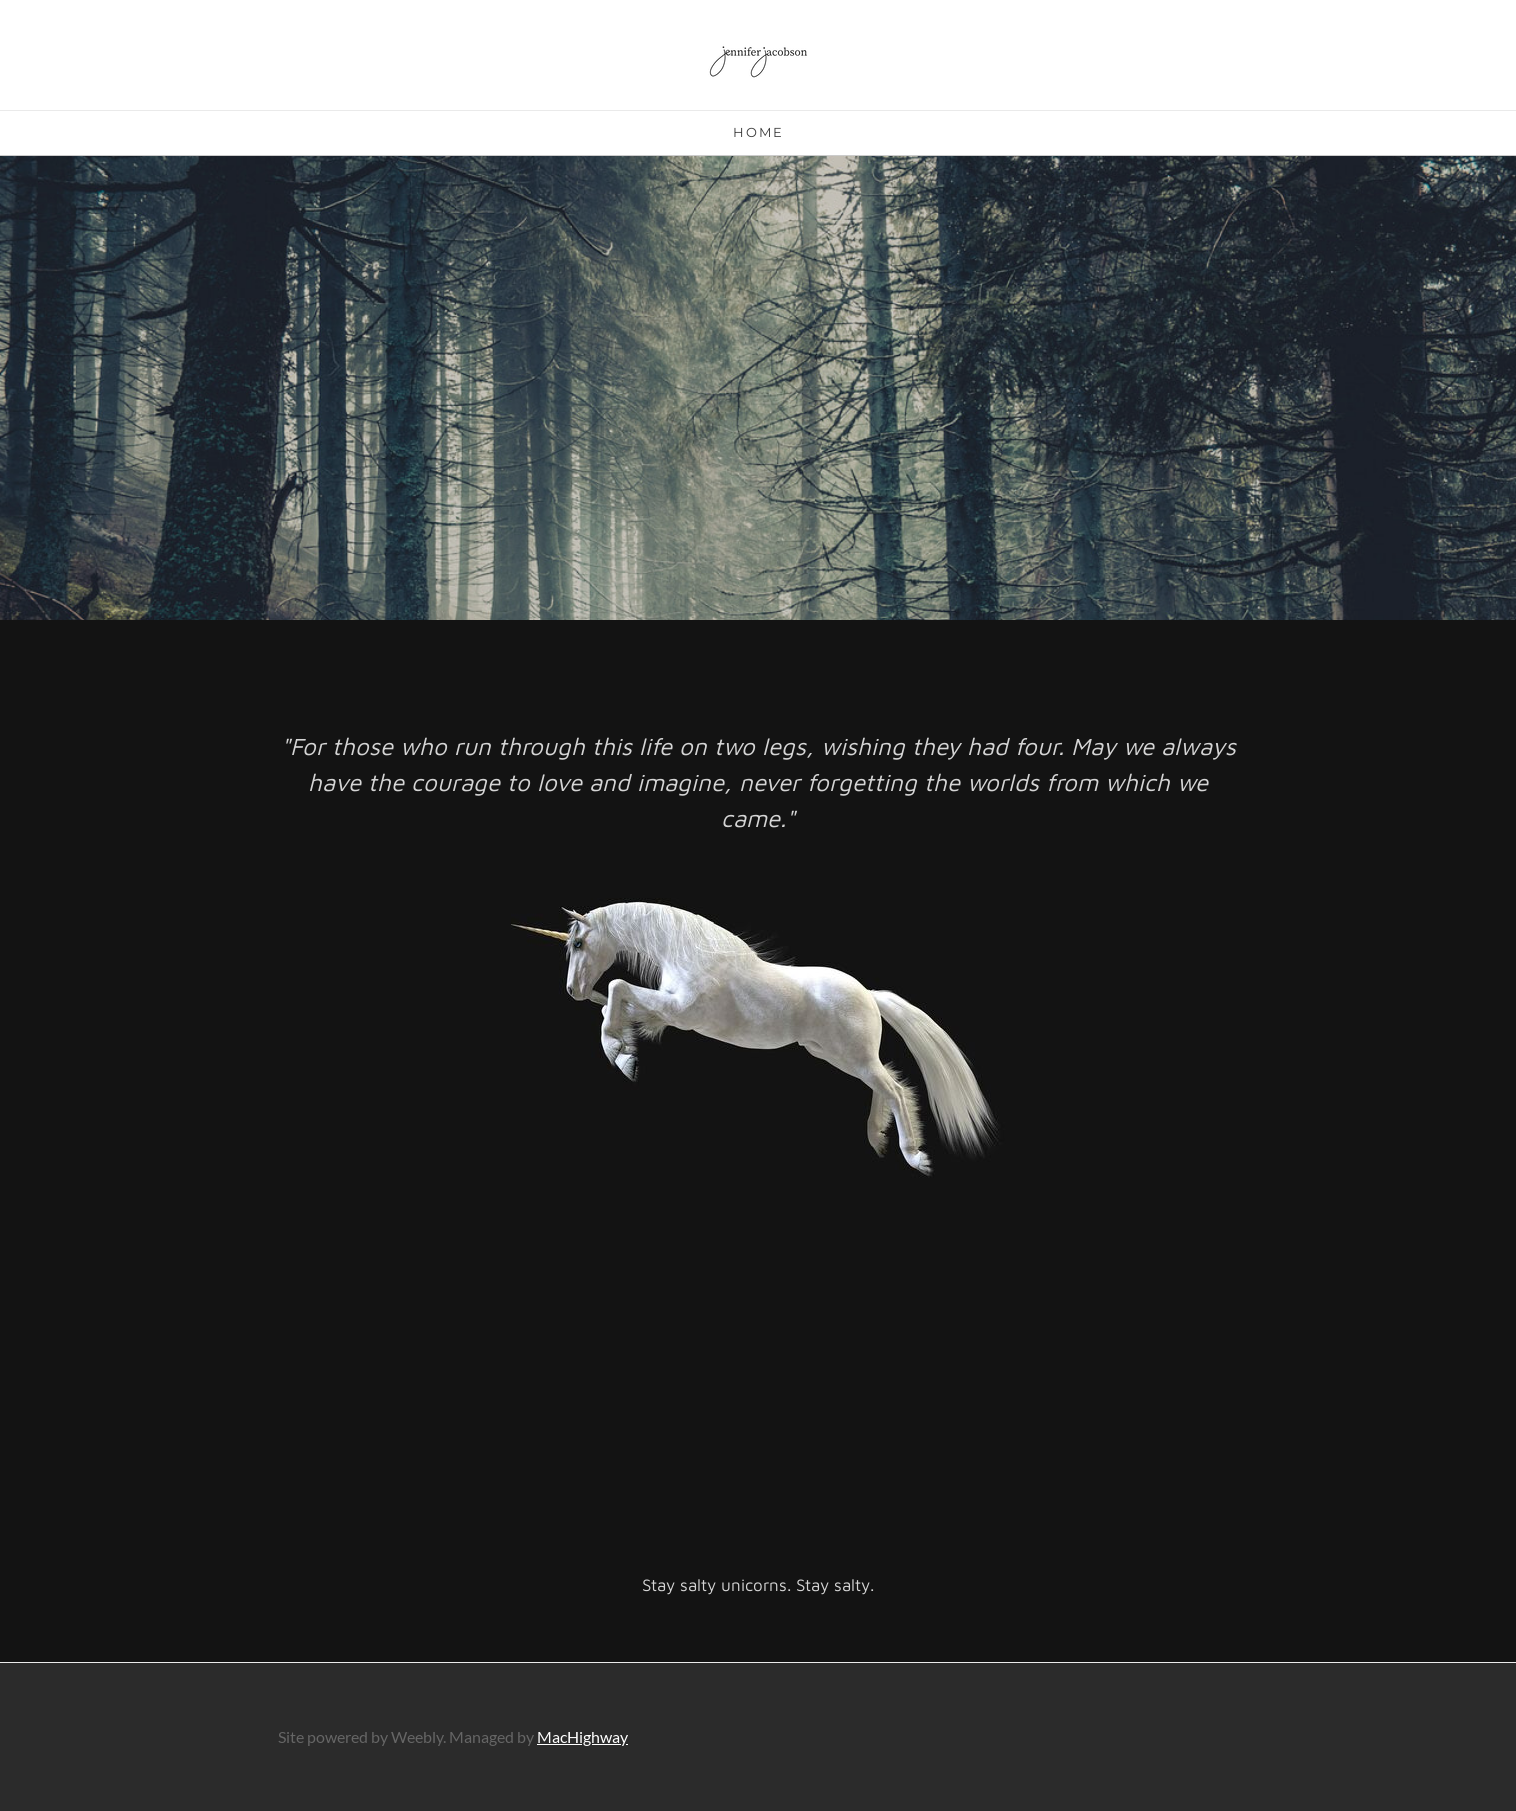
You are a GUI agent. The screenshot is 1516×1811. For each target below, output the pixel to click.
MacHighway (582, 1736)
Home (758, 132)
